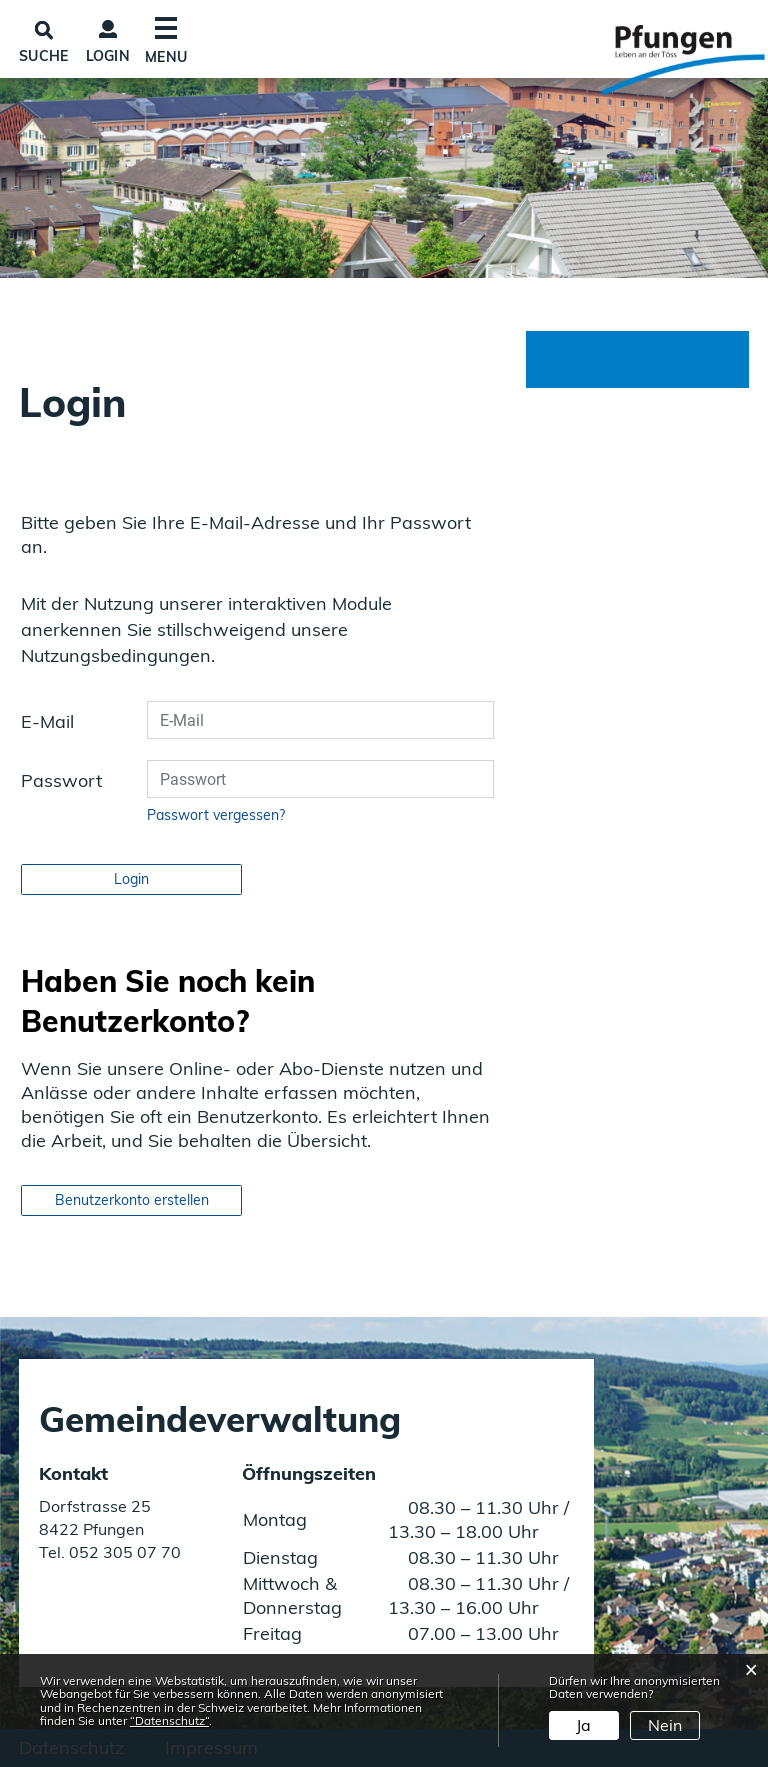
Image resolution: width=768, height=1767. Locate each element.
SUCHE (44, 56)
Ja (583, 1725)
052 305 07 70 (123, 1552)
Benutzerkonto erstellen (132, 1200)
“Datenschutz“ (169, 1720)
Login (108, 56)
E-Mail (47, 721)
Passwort (61, 780)
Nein (665, 1725)
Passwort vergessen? (216, 815)
